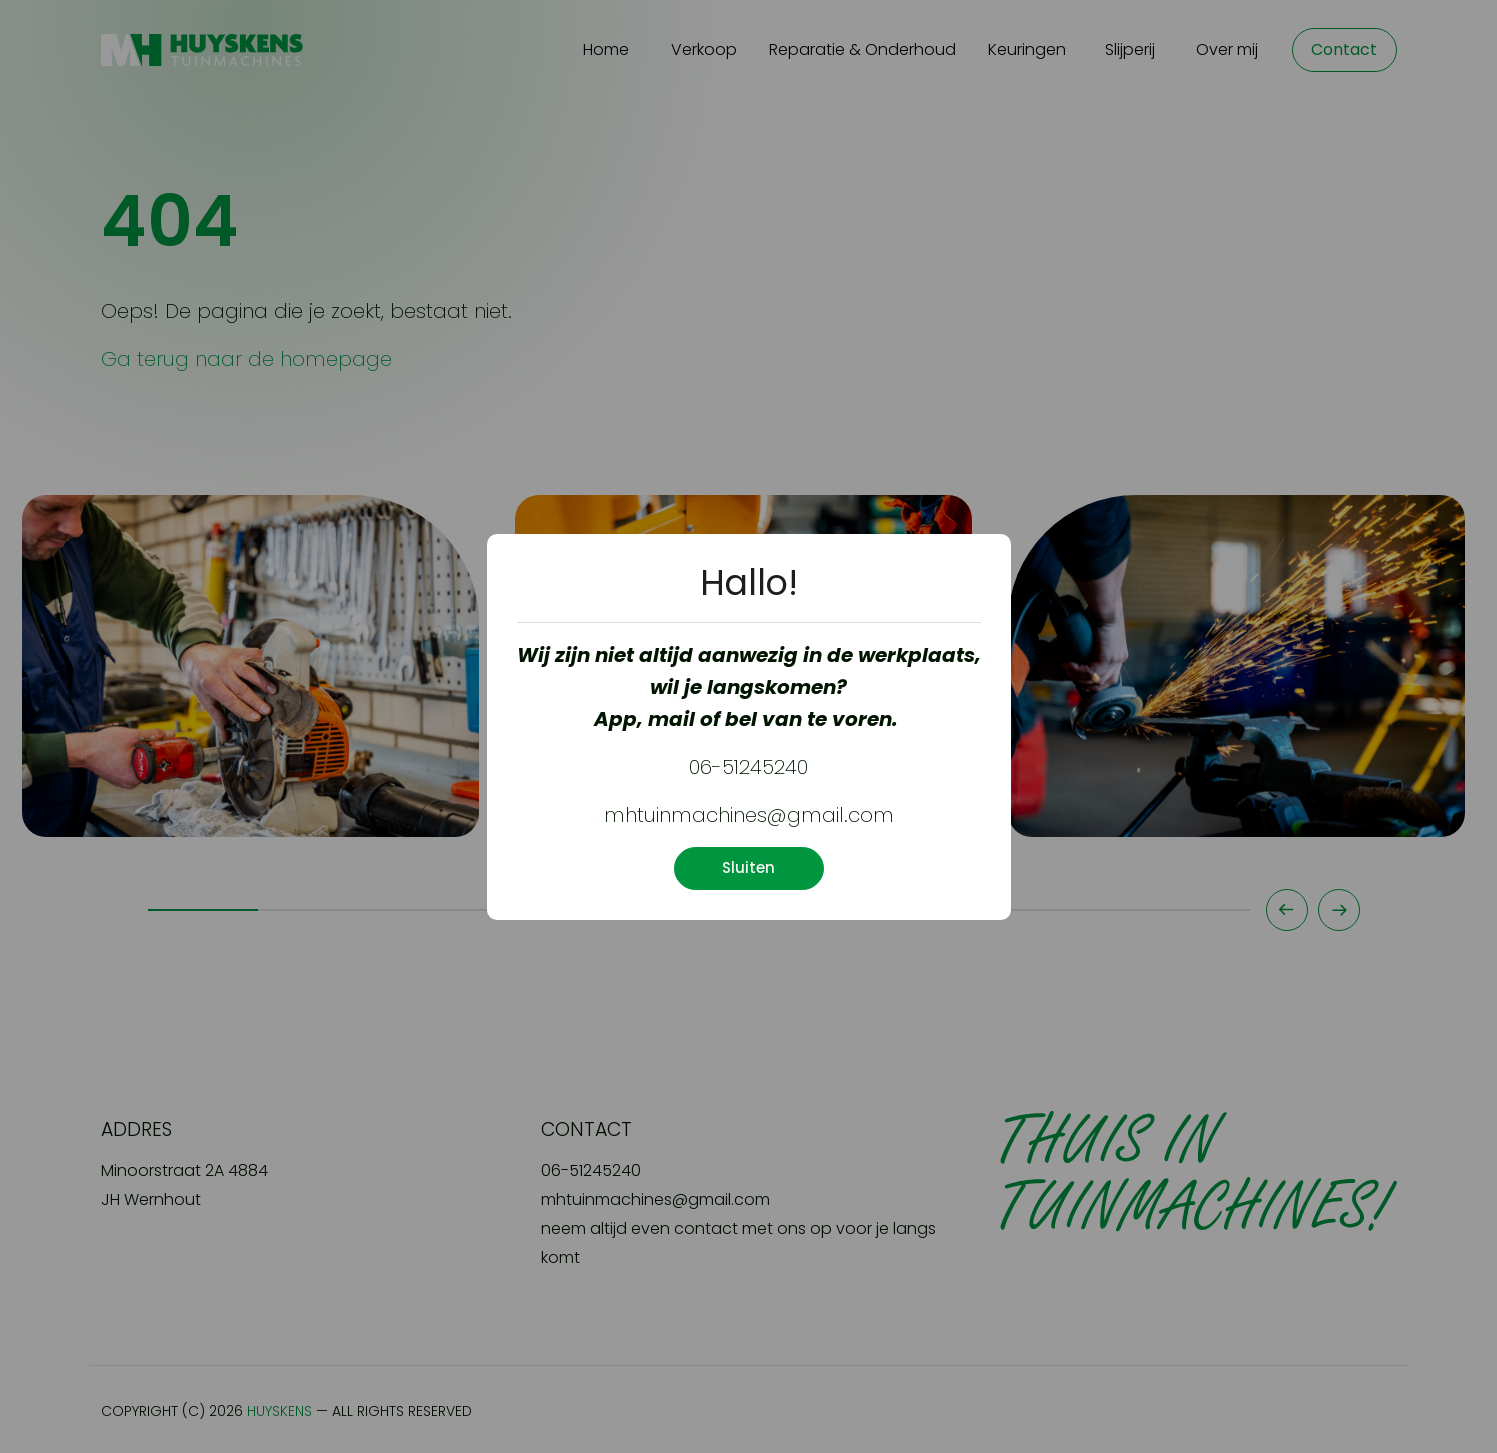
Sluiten (748, 867)
